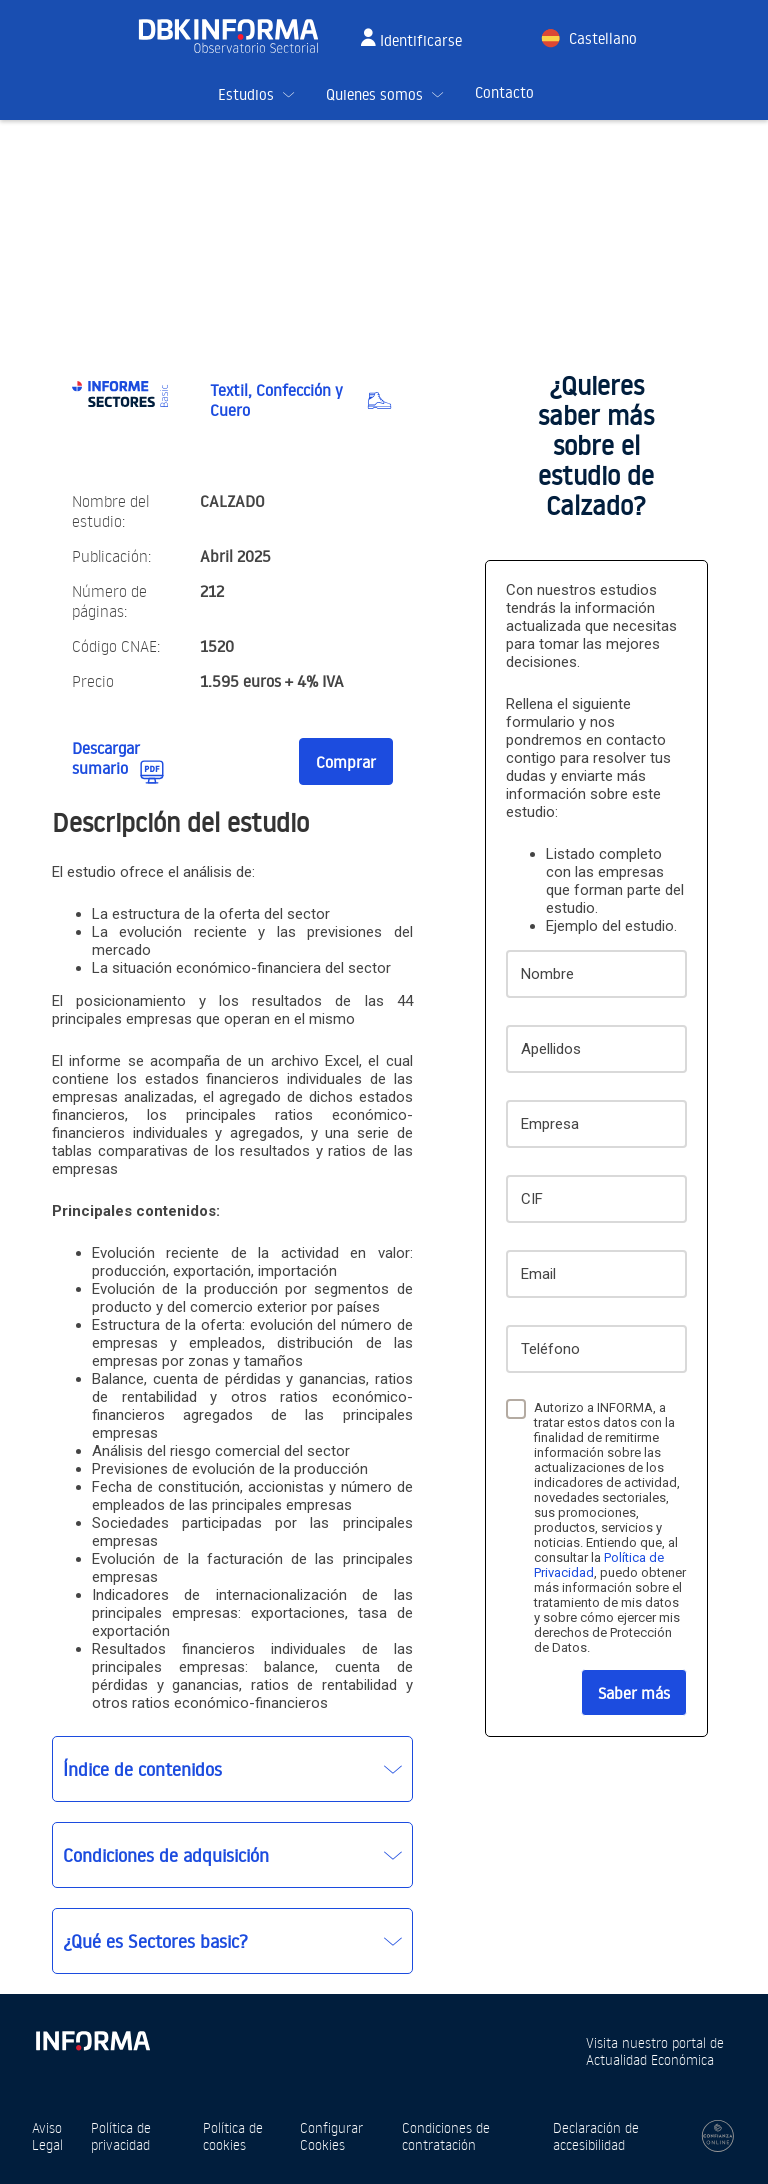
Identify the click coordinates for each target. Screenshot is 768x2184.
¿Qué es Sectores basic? (155, 1941)
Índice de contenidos (142, 1769)
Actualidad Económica (650, 2059)
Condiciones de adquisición (166, 1855)
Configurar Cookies (331, 2136)
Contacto (504, 92)
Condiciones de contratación (446, 2136)
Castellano (603, 38)
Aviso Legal (47, 2136)
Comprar (346, 762)
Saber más (634, 1693)
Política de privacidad (121, 2136)
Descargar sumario (106, 758)
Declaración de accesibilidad (596, 2136)
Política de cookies (233, 2136)
